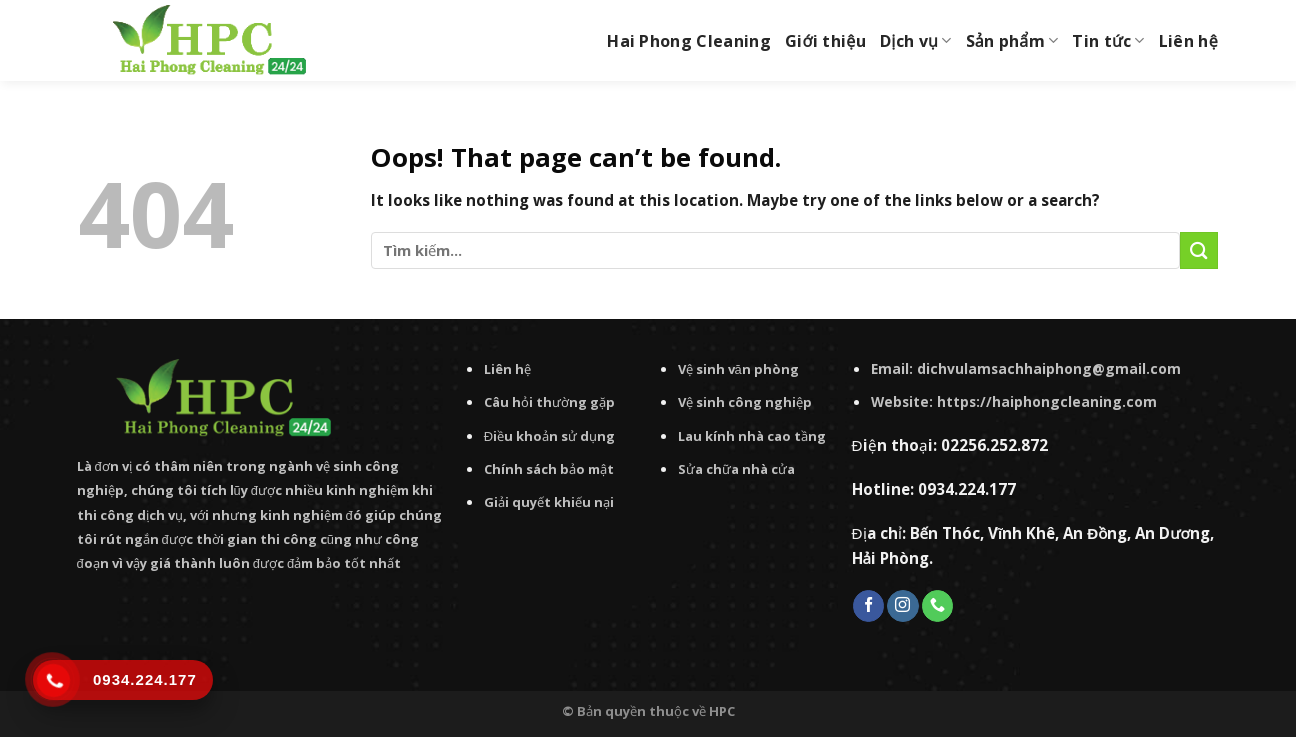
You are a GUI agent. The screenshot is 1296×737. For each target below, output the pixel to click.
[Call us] (937, 606)
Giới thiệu (825, 41)
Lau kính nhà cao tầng (752, 436)
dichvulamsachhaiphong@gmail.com (1049, 368)
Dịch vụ (916, 41)
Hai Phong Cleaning (689, 41)
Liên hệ (1188, 41)
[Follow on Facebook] (868, 606)
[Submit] (1199, 250)
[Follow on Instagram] (902, 606)
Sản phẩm (1012, 41)
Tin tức (1108, 41)
